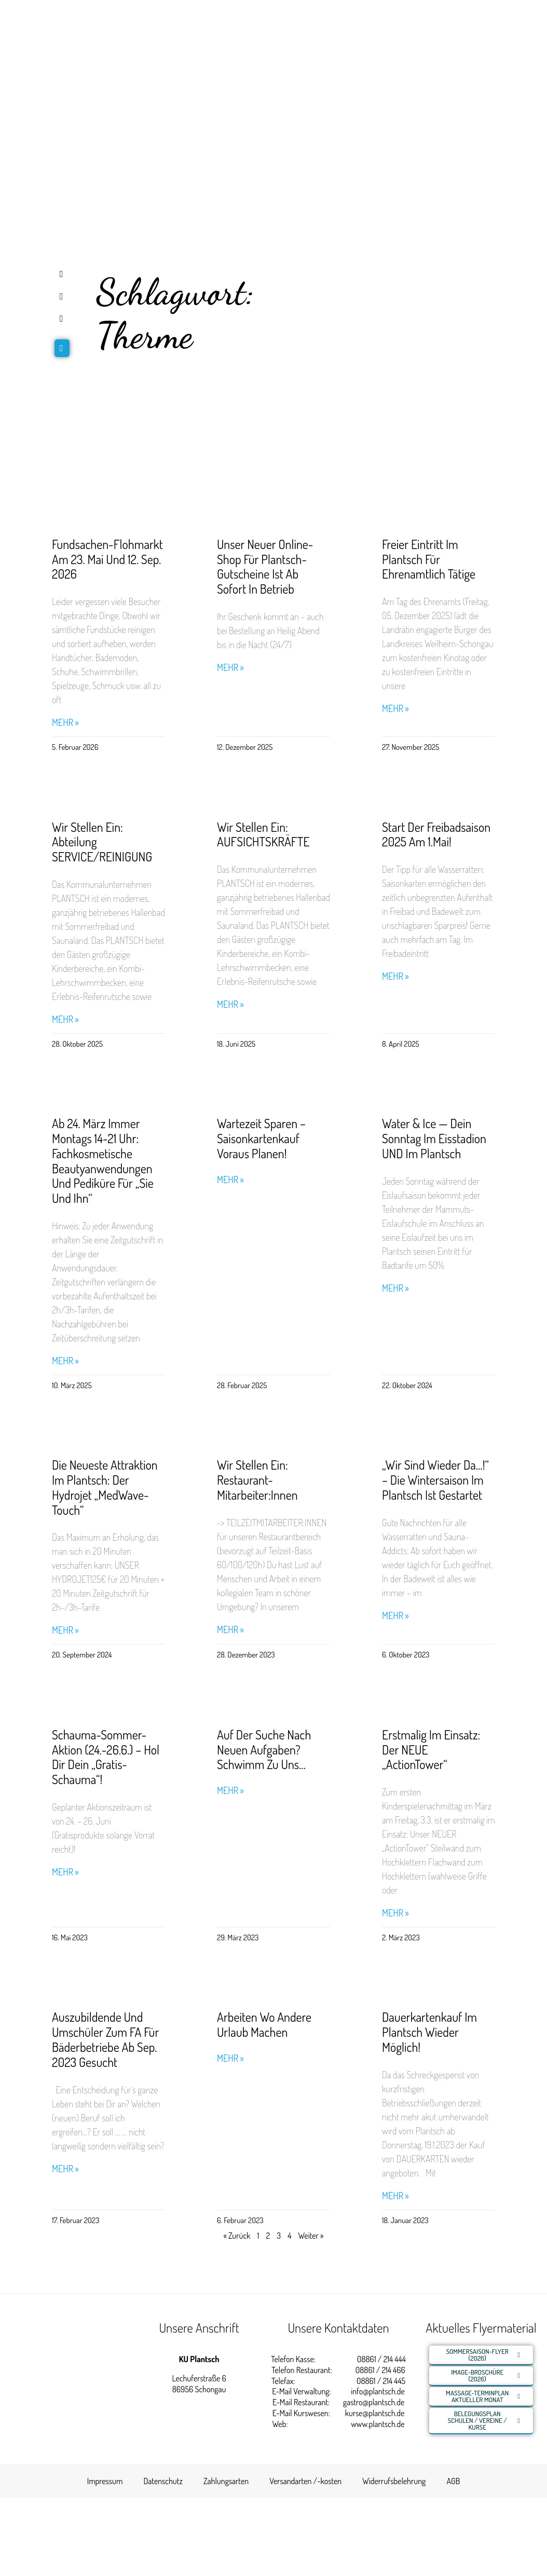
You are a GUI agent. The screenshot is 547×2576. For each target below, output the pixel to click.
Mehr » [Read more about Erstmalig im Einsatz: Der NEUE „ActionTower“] (395, 1913)
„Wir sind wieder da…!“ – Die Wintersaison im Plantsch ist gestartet (435, 1480)
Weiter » (311, 2235)
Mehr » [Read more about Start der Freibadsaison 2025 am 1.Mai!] (395, 976)
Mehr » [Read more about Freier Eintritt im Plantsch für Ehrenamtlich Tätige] (395, 708)
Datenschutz (162, 2481)
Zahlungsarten (226, 2481)
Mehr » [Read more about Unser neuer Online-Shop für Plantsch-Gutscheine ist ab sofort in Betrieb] (230, 667)
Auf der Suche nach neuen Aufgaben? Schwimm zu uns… (264, 1750)
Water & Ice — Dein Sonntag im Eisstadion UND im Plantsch (434, 1138)
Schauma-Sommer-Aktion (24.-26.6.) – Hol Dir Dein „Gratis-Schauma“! (105, 1757)
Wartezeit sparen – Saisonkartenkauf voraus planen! (261, 1138)
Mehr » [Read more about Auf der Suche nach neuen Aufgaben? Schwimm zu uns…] (230, 1790)
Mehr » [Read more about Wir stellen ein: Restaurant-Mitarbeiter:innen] (230, 1629)
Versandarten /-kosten (305, 2481)
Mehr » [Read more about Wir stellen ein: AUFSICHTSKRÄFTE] (230, 1004)
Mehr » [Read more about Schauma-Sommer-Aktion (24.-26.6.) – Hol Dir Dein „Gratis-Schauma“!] (65, 1872)
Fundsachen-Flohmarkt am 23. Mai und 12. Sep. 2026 (107, 559)
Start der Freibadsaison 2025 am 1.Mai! (436, 834)
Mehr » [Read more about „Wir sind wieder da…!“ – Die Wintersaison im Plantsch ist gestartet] (395, 1615)
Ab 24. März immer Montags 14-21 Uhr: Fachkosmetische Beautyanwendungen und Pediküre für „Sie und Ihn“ (103, 1160)
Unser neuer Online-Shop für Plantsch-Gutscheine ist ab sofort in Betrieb (265, 566)
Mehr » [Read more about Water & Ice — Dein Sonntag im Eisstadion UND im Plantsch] (395, 1288)
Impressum (105, 2481)
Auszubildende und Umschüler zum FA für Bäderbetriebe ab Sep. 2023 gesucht (105, 2039)
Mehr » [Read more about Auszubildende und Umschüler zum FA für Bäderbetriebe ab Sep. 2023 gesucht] (65, 2168)
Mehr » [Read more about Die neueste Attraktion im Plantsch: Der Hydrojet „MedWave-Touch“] (65, 1630)
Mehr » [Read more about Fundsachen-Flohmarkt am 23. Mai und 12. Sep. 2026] (65, 722)
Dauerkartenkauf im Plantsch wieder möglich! (429, 2032)
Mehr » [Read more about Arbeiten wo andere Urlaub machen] (230, 2058)
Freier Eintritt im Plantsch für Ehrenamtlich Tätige (428, 559)
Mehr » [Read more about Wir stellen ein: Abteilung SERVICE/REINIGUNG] (65, 1019)
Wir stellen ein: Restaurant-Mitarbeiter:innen (257, 1480)
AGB (453, 2481)
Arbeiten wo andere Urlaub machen (264, 2024)
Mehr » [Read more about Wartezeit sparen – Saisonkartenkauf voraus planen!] (230, 1179)
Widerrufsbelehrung (394, 2481)
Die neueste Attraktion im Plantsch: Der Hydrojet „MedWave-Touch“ (105, 1487)
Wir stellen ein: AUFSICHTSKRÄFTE (263, 834)
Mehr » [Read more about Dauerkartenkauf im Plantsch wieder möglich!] (395, 2195)
